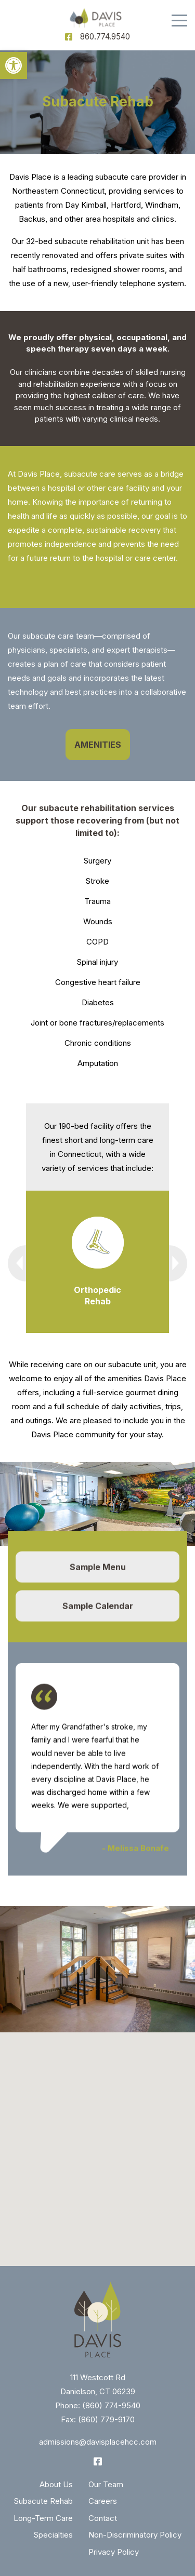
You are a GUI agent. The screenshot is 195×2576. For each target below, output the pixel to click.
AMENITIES (97, 744)
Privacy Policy (113, 2552)
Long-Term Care (43, 2518)
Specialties (53, 2535)
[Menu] (179, 21)
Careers (102, 2501)
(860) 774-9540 (111, 2405)
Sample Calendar (97, 1607)
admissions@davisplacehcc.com (98, 2442)
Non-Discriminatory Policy (134, 2535)
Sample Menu (98, 1568)
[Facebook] (68, 37)
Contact (102, 2518)
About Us (56, 2484)
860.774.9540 (105, 37)
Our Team (105, 2484)
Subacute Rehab (43, 2501)
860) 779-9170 (108, 2419)
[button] (13, 65)
